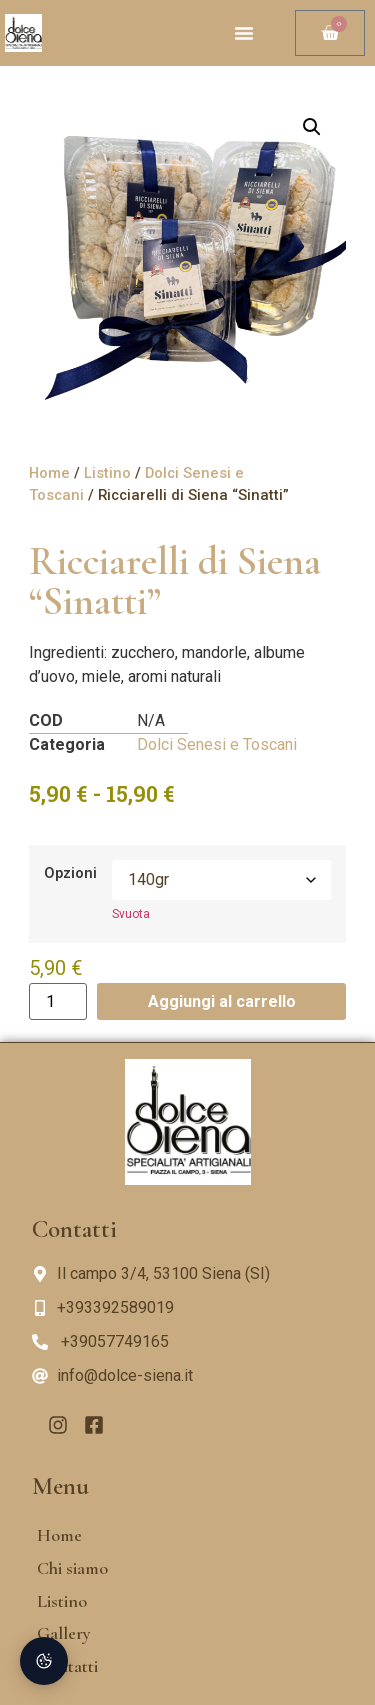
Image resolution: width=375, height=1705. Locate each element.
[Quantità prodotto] (58, 1001)
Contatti (67, 1666)
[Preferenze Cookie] (44, 1661)
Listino (107, 473)
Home (49, 473)
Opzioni (70, 874)
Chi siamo (72, 1568)
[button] (244, 33)
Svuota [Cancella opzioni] (131, 914)
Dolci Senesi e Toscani (217, 744)
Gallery (64, 1633)
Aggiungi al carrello (222, 1001)
